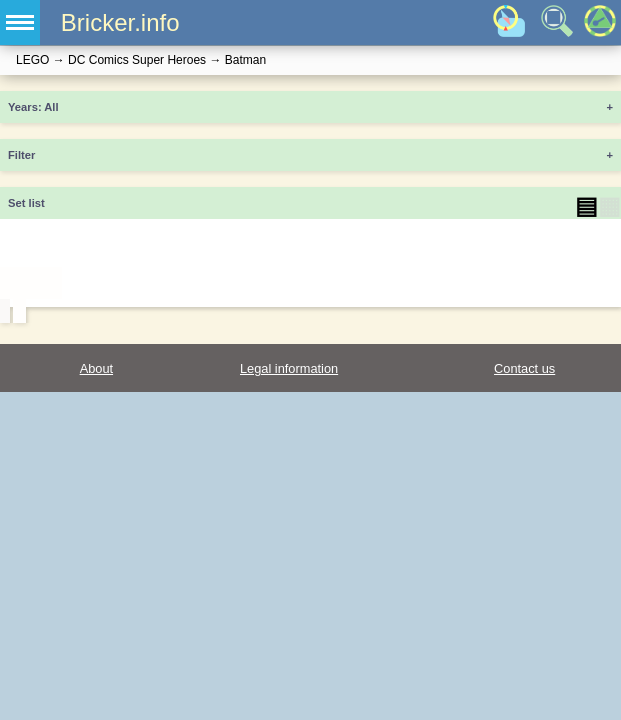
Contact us (524, 368)
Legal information (289, 368)
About (96, 368)
